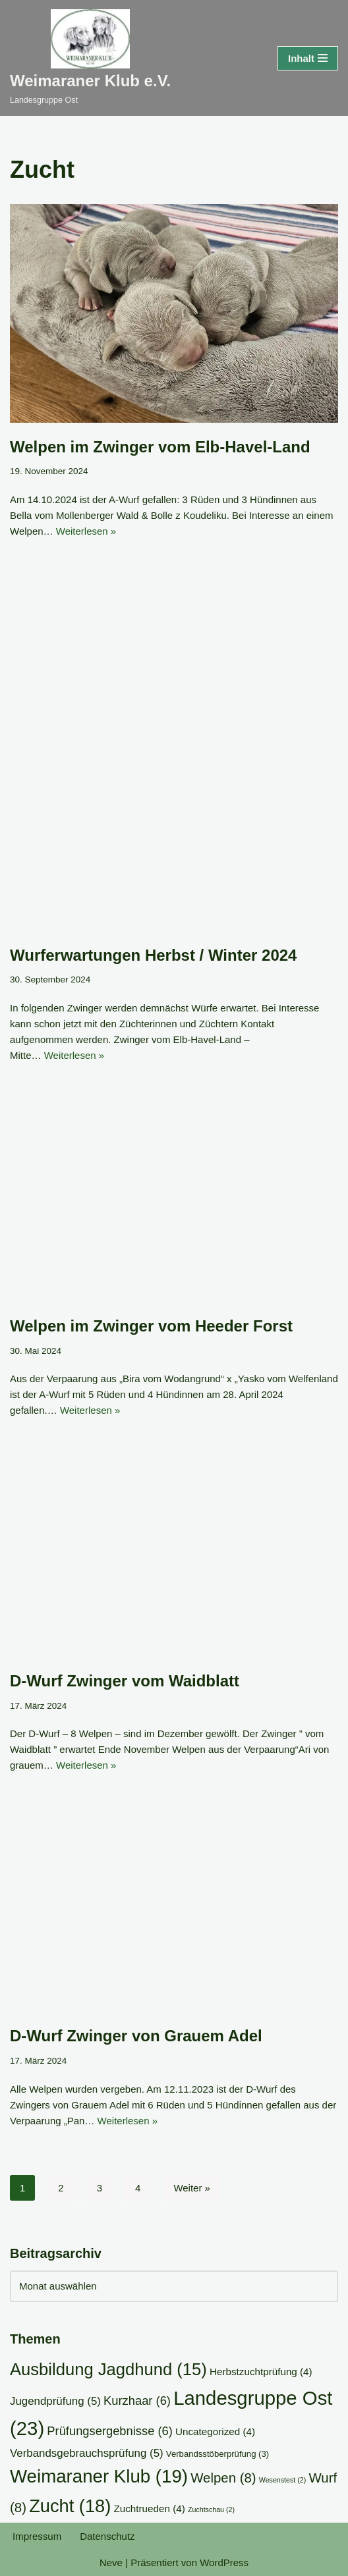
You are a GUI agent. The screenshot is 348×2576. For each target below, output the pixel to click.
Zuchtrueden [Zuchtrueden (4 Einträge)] (149, 2508)
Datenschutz (107, 2536)
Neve (111, 2562)
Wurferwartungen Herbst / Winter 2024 (153, 955)
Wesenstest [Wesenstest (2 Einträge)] (282, 2480)
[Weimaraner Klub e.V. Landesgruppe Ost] (90, 58)
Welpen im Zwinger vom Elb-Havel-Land (160, 447)
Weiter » (191, 2187)
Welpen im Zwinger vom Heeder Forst (151, 1326)
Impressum (37, 2536)
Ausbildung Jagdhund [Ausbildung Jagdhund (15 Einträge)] (108, 2369)
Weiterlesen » (86, 531)
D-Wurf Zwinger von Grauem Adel (136, 2036)
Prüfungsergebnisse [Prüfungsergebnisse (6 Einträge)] (110, 2431)
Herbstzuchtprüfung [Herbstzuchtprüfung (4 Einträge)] (261, 2371)
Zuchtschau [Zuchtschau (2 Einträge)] (211, 2509)
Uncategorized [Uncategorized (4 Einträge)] (215, 2431)
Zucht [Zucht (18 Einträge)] (70, 2506)
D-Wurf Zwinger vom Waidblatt (124, 1681)
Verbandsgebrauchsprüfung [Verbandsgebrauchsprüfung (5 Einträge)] (86, 2453)
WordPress (224, 2562)
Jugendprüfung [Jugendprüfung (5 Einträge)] (55, 2401)
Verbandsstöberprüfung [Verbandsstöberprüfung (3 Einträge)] (217, 2454)
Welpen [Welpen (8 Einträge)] (223, 2478)
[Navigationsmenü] (307, 58)
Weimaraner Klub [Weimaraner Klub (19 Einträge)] (99, 2476)
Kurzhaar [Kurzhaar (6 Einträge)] (137, 2400)
